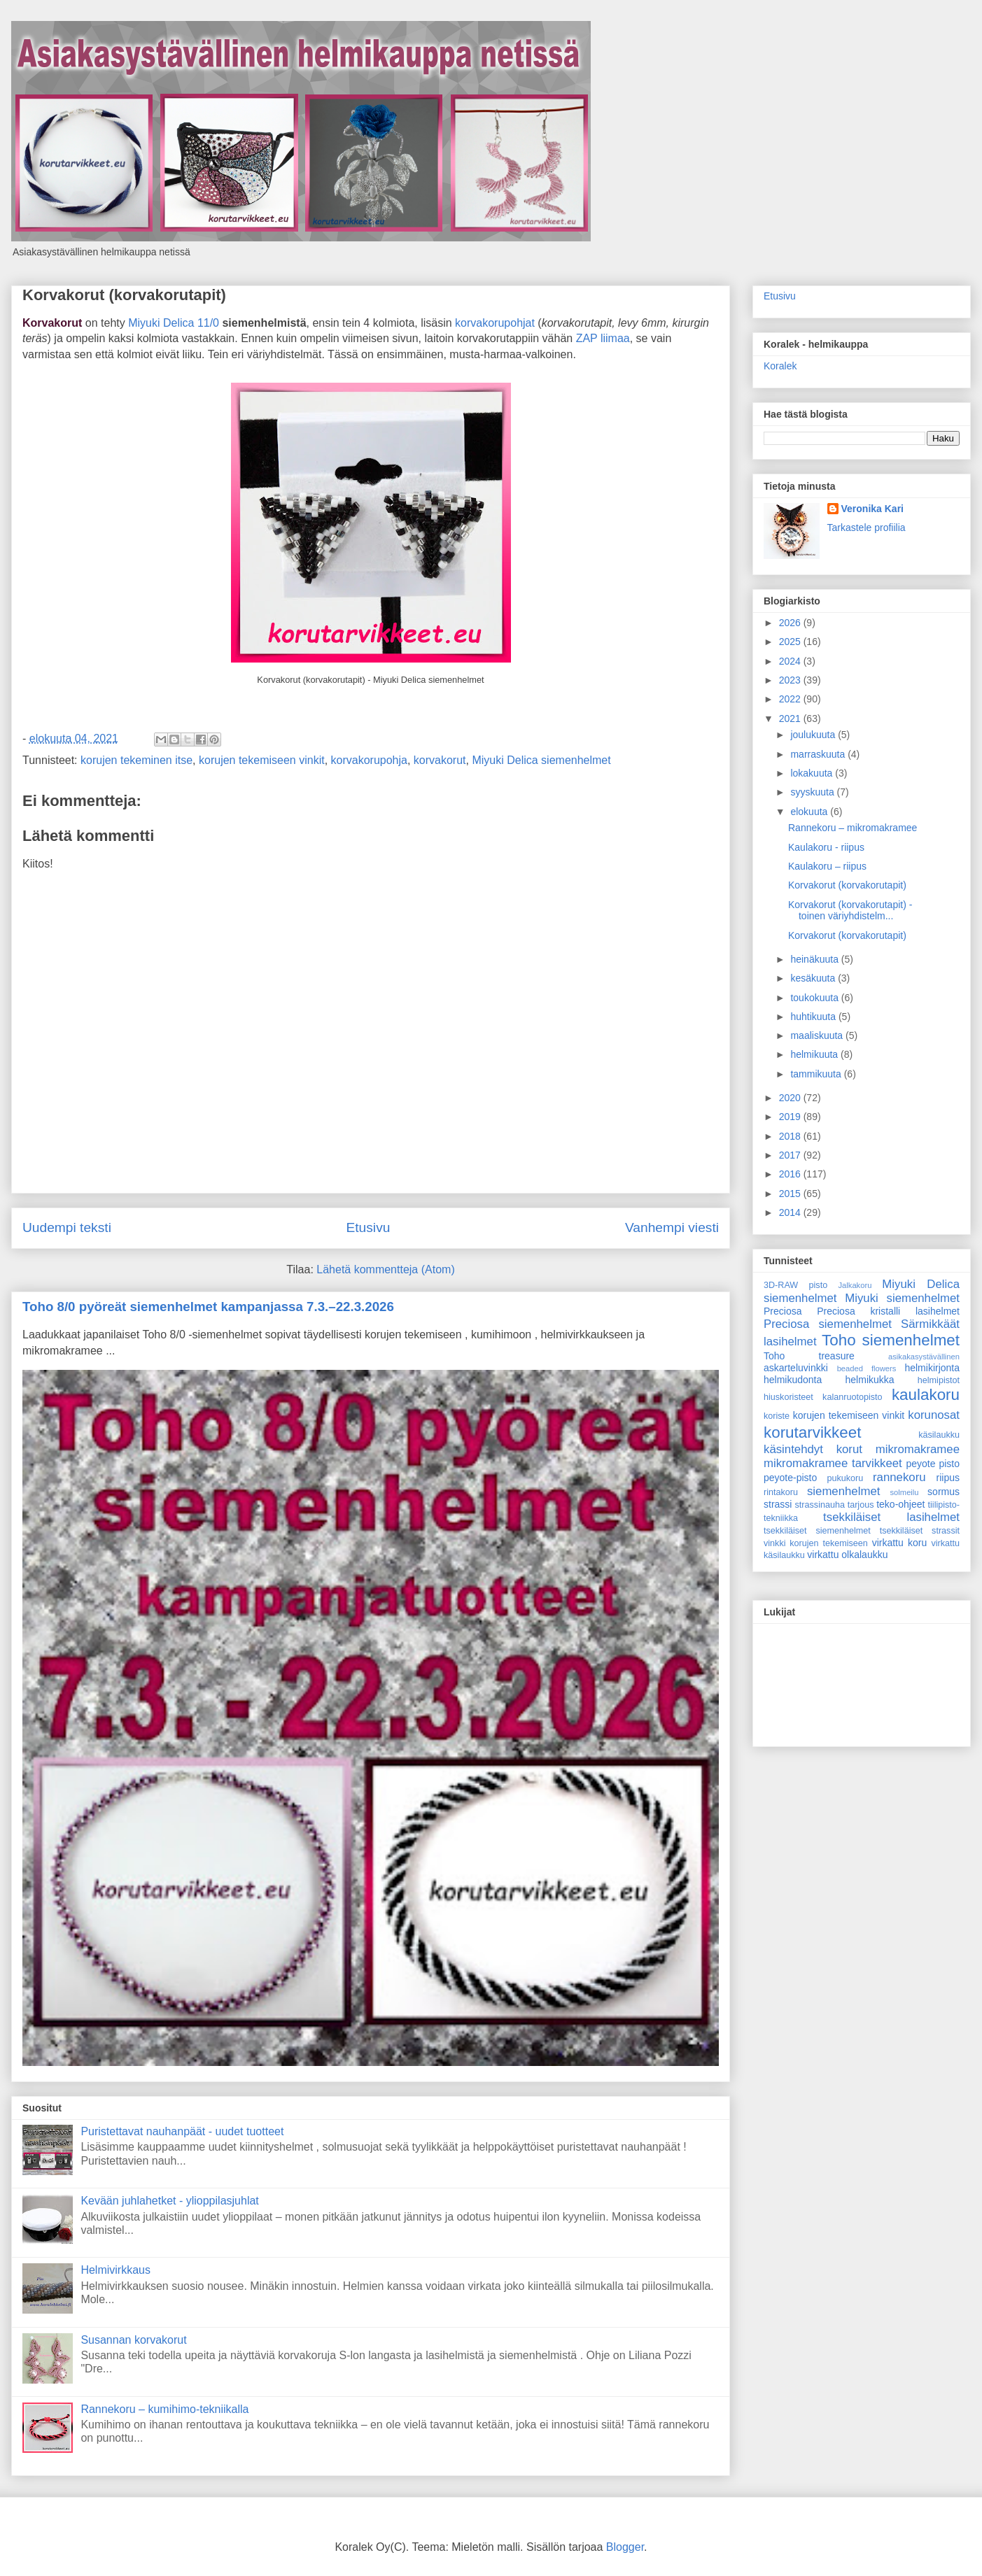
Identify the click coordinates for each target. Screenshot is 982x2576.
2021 (791, 718)
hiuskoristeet (788, 1397)
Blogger (625, 2547)
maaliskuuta (818, 1035)
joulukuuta (814, 734)
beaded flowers (867, 1368)
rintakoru (781, 1492)
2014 (791, 1212)
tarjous (861, 1505)
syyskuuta (813, 792)
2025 (791, 641)
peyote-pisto (790, 1477)
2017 (791, 1155)
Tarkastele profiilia (866, 527)
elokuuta (810, 811)
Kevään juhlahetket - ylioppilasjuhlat (169, 2201)
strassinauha (820, 1505)
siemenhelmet (843, 1491)
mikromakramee (918, 1449)
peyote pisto (933, 1463)
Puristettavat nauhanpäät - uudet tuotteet (181, 2131)
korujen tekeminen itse (136, 760)
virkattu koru (899, 1542)
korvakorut (440, 760)
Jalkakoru (854, 1285)
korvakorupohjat (495, 323)
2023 (791, 680)
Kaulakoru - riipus (826, 847)
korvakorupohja (369, 760)
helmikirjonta (932, 1367)
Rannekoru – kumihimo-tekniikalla (164, 2409)
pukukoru (845, 1478)
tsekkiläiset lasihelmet (891, 1517)
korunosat (934, 1415)
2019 (791, 1116)
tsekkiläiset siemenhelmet (817, 1531)
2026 (791, 622)
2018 (791, 1136)
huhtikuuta (814, 1016)
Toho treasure (809, 1355)
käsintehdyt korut (813, 1449)
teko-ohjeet (900, 1504)
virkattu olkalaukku (847, 1554)
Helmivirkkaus (115, 2270)
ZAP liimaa (603, 338)
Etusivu (368, 1227)
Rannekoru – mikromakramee (852, 827)
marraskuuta (819, 754)
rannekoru (899, 1477)
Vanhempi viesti (672, 1227)
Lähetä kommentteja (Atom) (385, 1269)
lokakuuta (812, 773)
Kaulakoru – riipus (827, 866)
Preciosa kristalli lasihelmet (888, 1311)
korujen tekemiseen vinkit (262, 760)
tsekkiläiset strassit (920, 1531)
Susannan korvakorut (133, 2340)
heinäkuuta (815, 959)
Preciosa (782, 1311)
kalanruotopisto (852, 1397)
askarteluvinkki (796, 1367)
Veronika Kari (872, 508)
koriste (777, 1416)
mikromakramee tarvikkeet (833, 1463)
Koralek (780, 365)
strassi (778, 1504)
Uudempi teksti (66, 1227)
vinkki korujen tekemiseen (816, 1543)
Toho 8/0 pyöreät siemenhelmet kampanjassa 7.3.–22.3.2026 (208, 1306)
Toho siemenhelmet (891, 1340)
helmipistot (939, 1380)
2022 (791, 699)
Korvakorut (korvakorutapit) (124, 295)
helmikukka (870, 1379)
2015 (791, 1193)
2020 (791, 1097)
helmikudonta (793, 1379)
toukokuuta (815, 997)
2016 (791, 1174)
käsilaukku (939, 1435)
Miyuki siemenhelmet (902, 1298)
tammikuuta (816, 1074)
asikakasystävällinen (924, 1356)
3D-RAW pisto (795, 1285)
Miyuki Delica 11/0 (173, 323)
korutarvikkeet (812, 1432)
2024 (791, 661)
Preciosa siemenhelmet (828, 1324)
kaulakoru (926, 1394)
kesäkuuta (814, 978)
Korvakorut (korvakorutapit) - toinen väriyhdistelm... (850, 910)
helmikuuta (815, 1054)
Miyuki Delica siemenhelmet (541, 760)
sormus (943, 1491)
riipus (948, 1477)
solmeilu (904, 1492)
